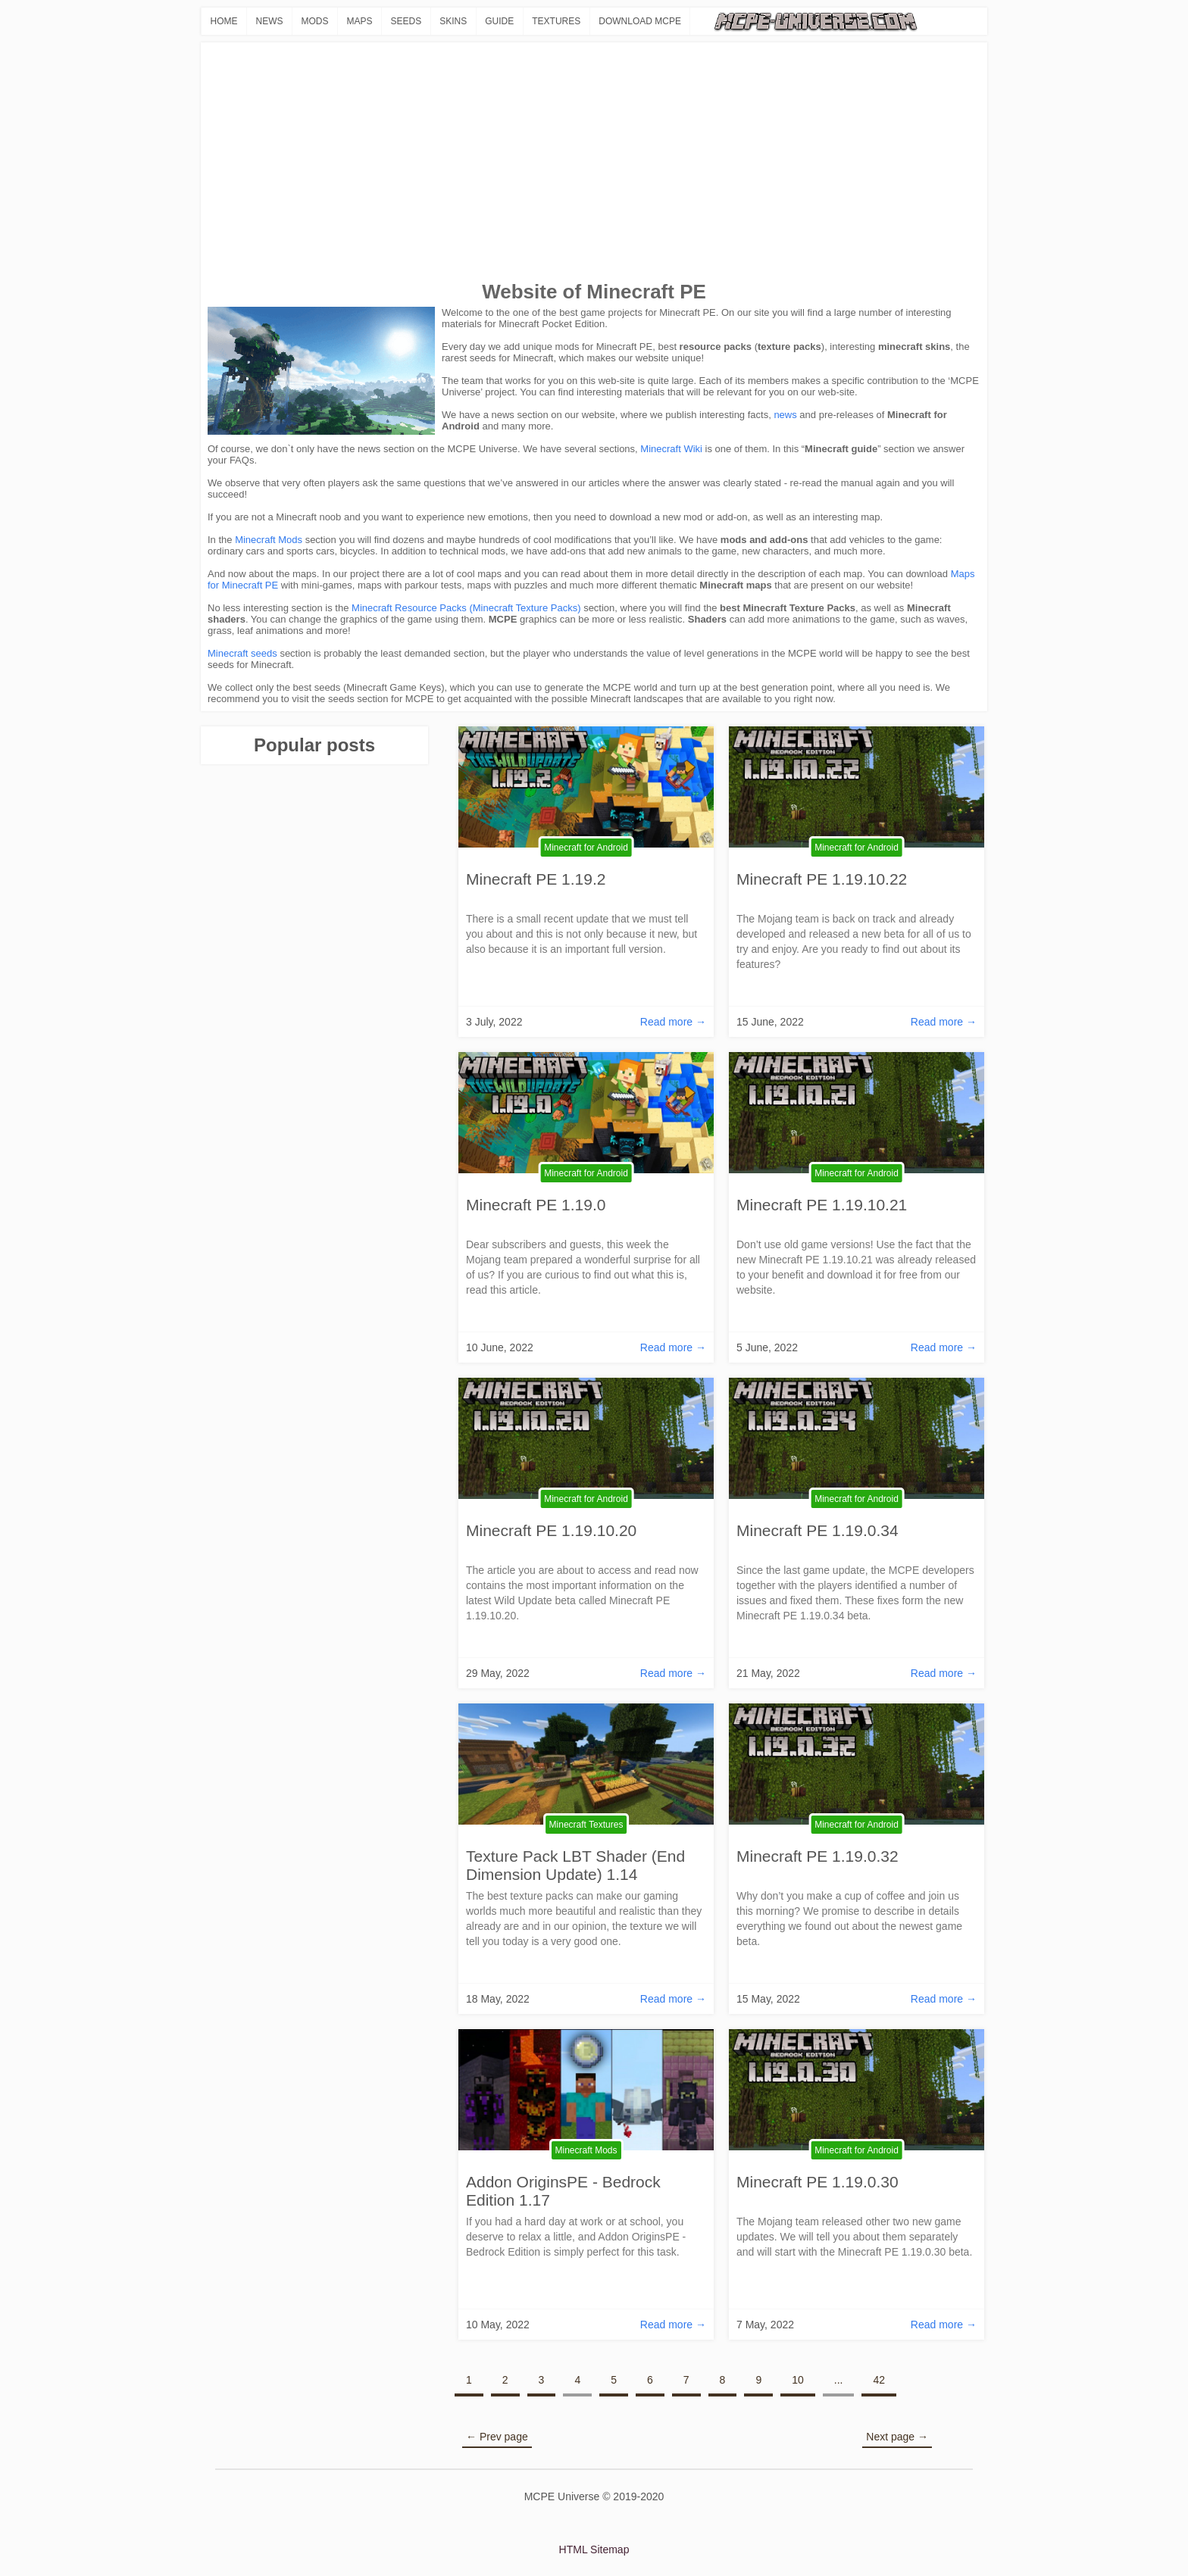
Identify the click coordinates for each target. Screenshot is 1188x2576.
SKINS (453, 21)
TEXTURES (556, 21)
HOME (224, 21)
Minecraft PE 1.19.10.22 (821, 879)
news (785, 414)
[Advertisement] (594, 163)
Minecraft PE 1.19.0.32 (817, 1856)
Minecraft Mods (268, 539)
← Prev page (497, 2437)
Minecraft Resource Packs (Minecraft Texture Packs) (466, 608)
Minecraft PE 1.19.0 (535, 1204)
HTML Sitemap (594, 2549)
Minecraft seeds (242, 653)
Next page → (897, 2437)
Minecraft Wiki (671, 448)
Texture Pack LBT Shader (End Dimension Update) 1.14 (575, 1865)
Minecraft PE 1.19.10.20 (551, 1530)
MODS (315, 21)
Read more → (673, 1022)
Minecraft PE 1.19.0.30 (817, 2181)
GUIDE (499, 21)
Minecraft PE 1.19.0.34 (817, 1530)
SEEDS (406, 21)
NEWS (269, 21)
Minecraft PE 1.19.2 (535, 879)
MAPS (360, 21)
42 (879, 2380)
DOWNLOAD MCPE (640, 21)
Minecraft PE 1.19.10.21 (821, 1204)
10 (798, 2380)
